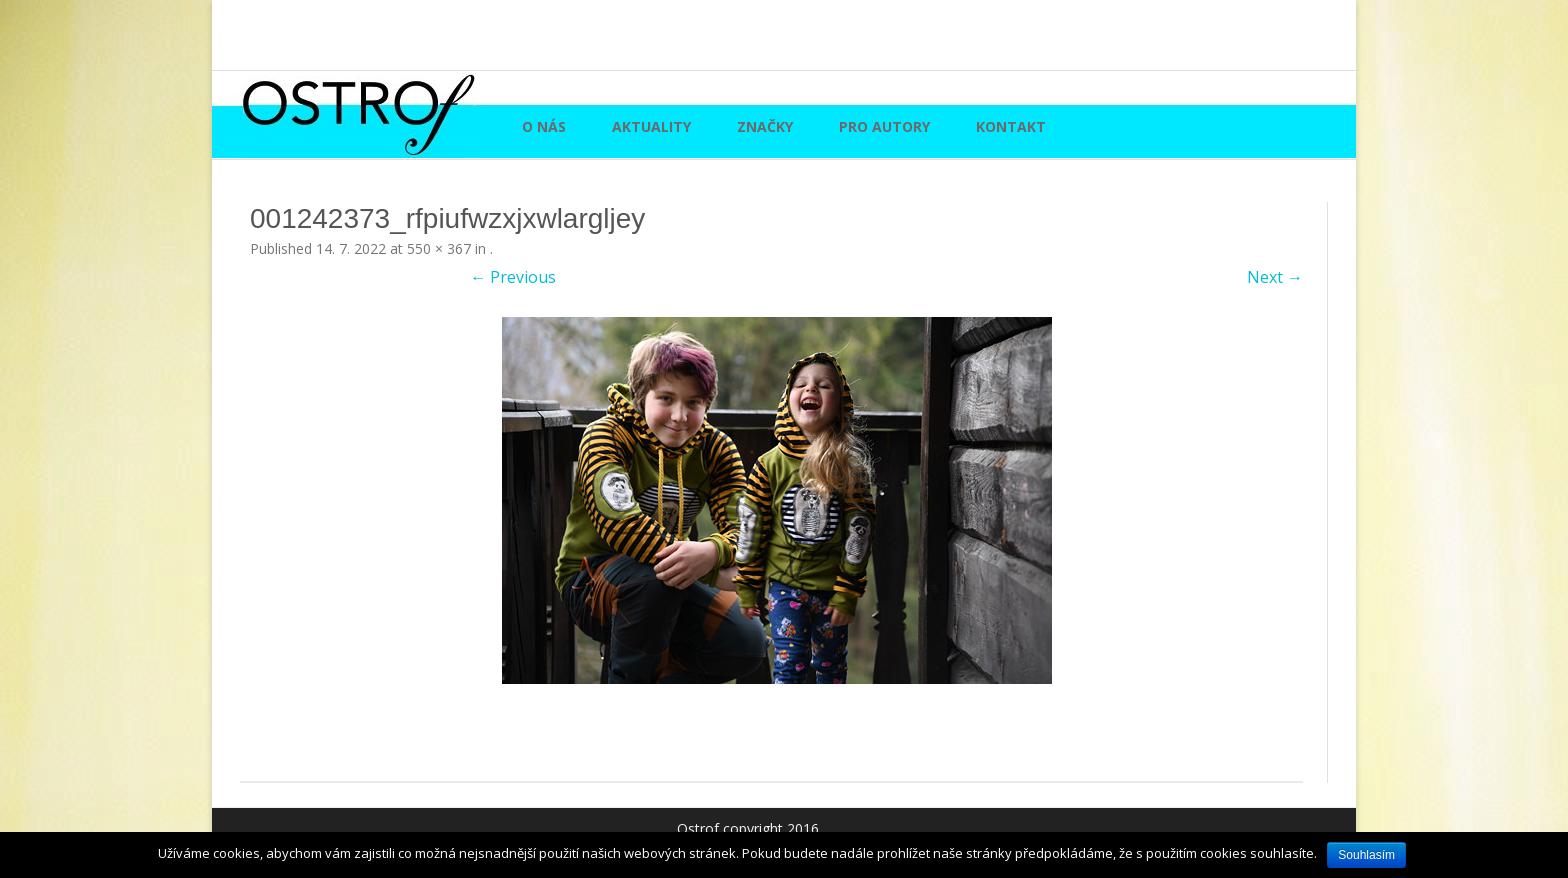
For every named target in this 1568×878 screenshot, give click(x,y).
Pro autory (884, 126)
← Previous (513, 277)
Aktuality (651, 126)
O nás (544, 126)
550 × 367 (439, 248)
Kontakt (1011, 126)
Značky (765, 126)
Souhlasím (1366, 855)
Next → (1275, 277)
